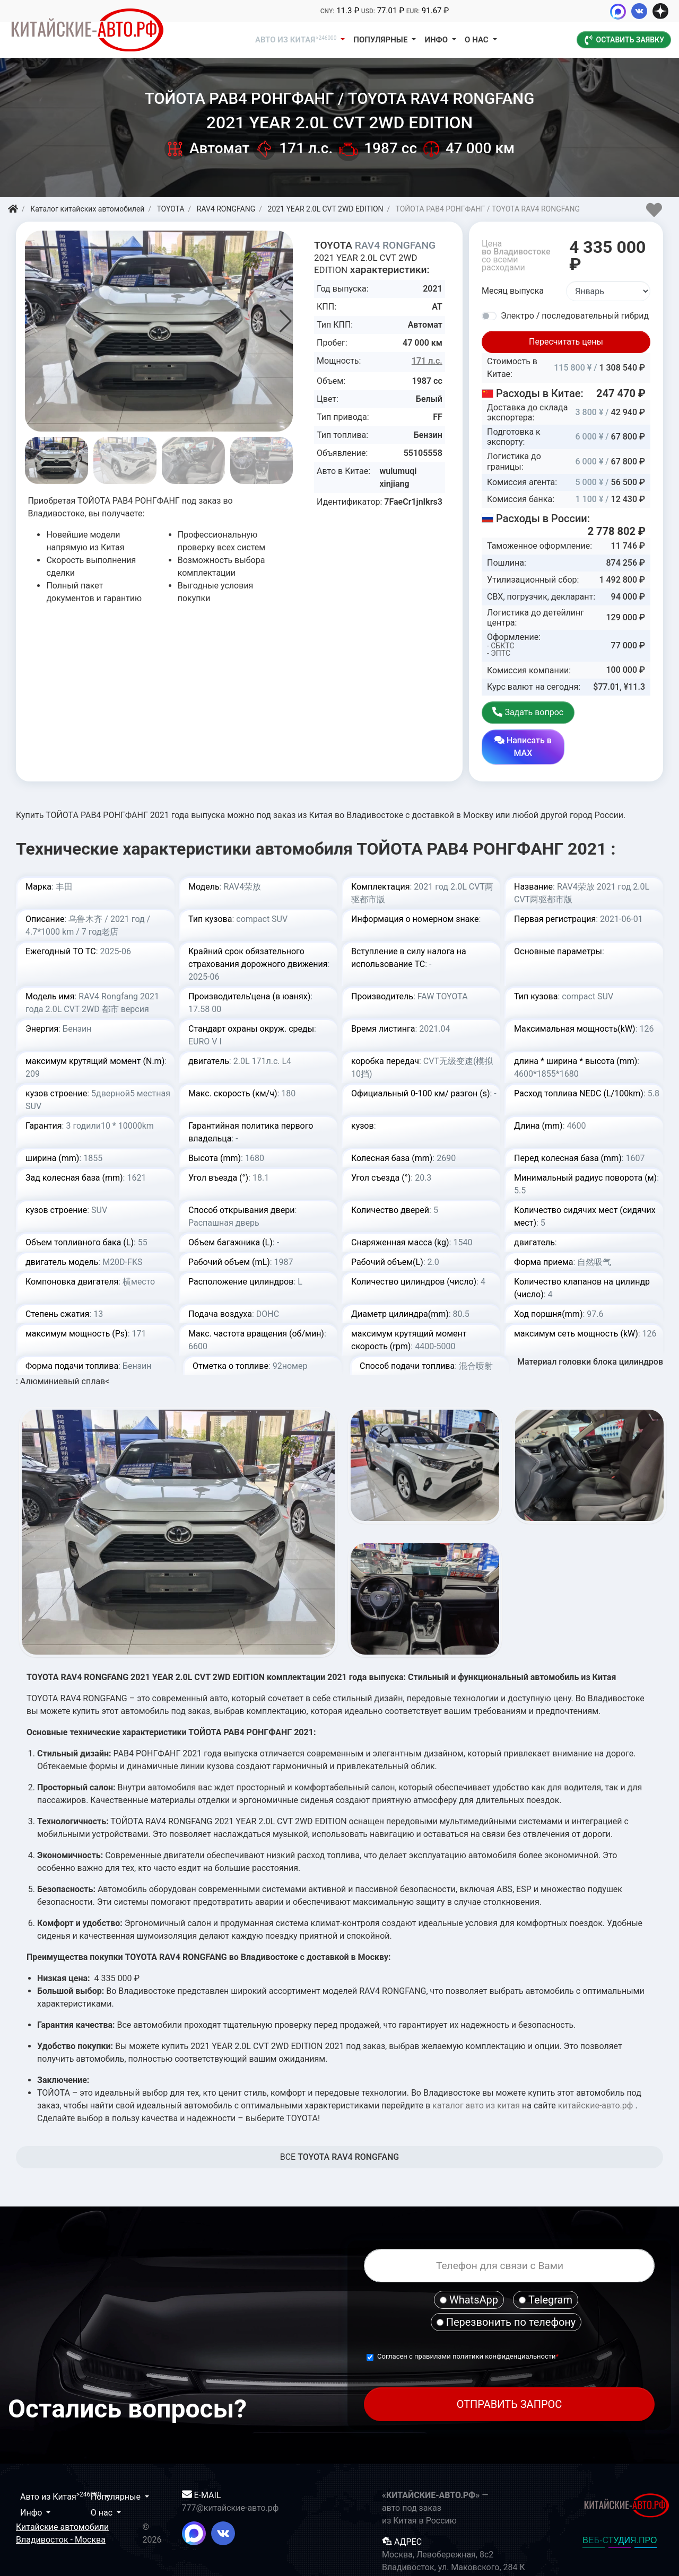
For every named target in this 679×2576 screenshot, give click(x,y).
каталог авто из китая (476, 2077)
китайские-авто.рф (595, 2077)
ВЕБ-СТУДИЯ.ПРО (619, 2512)
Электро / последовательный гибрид (575, 316)
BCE (339, 2129)
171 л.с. (427, 361)
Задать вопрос (523, 719)
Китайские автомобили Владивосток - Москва (62, 2505)
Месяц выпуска (513, 291)
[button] (285, 321)
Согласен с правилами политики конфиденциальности (466, 2328)
